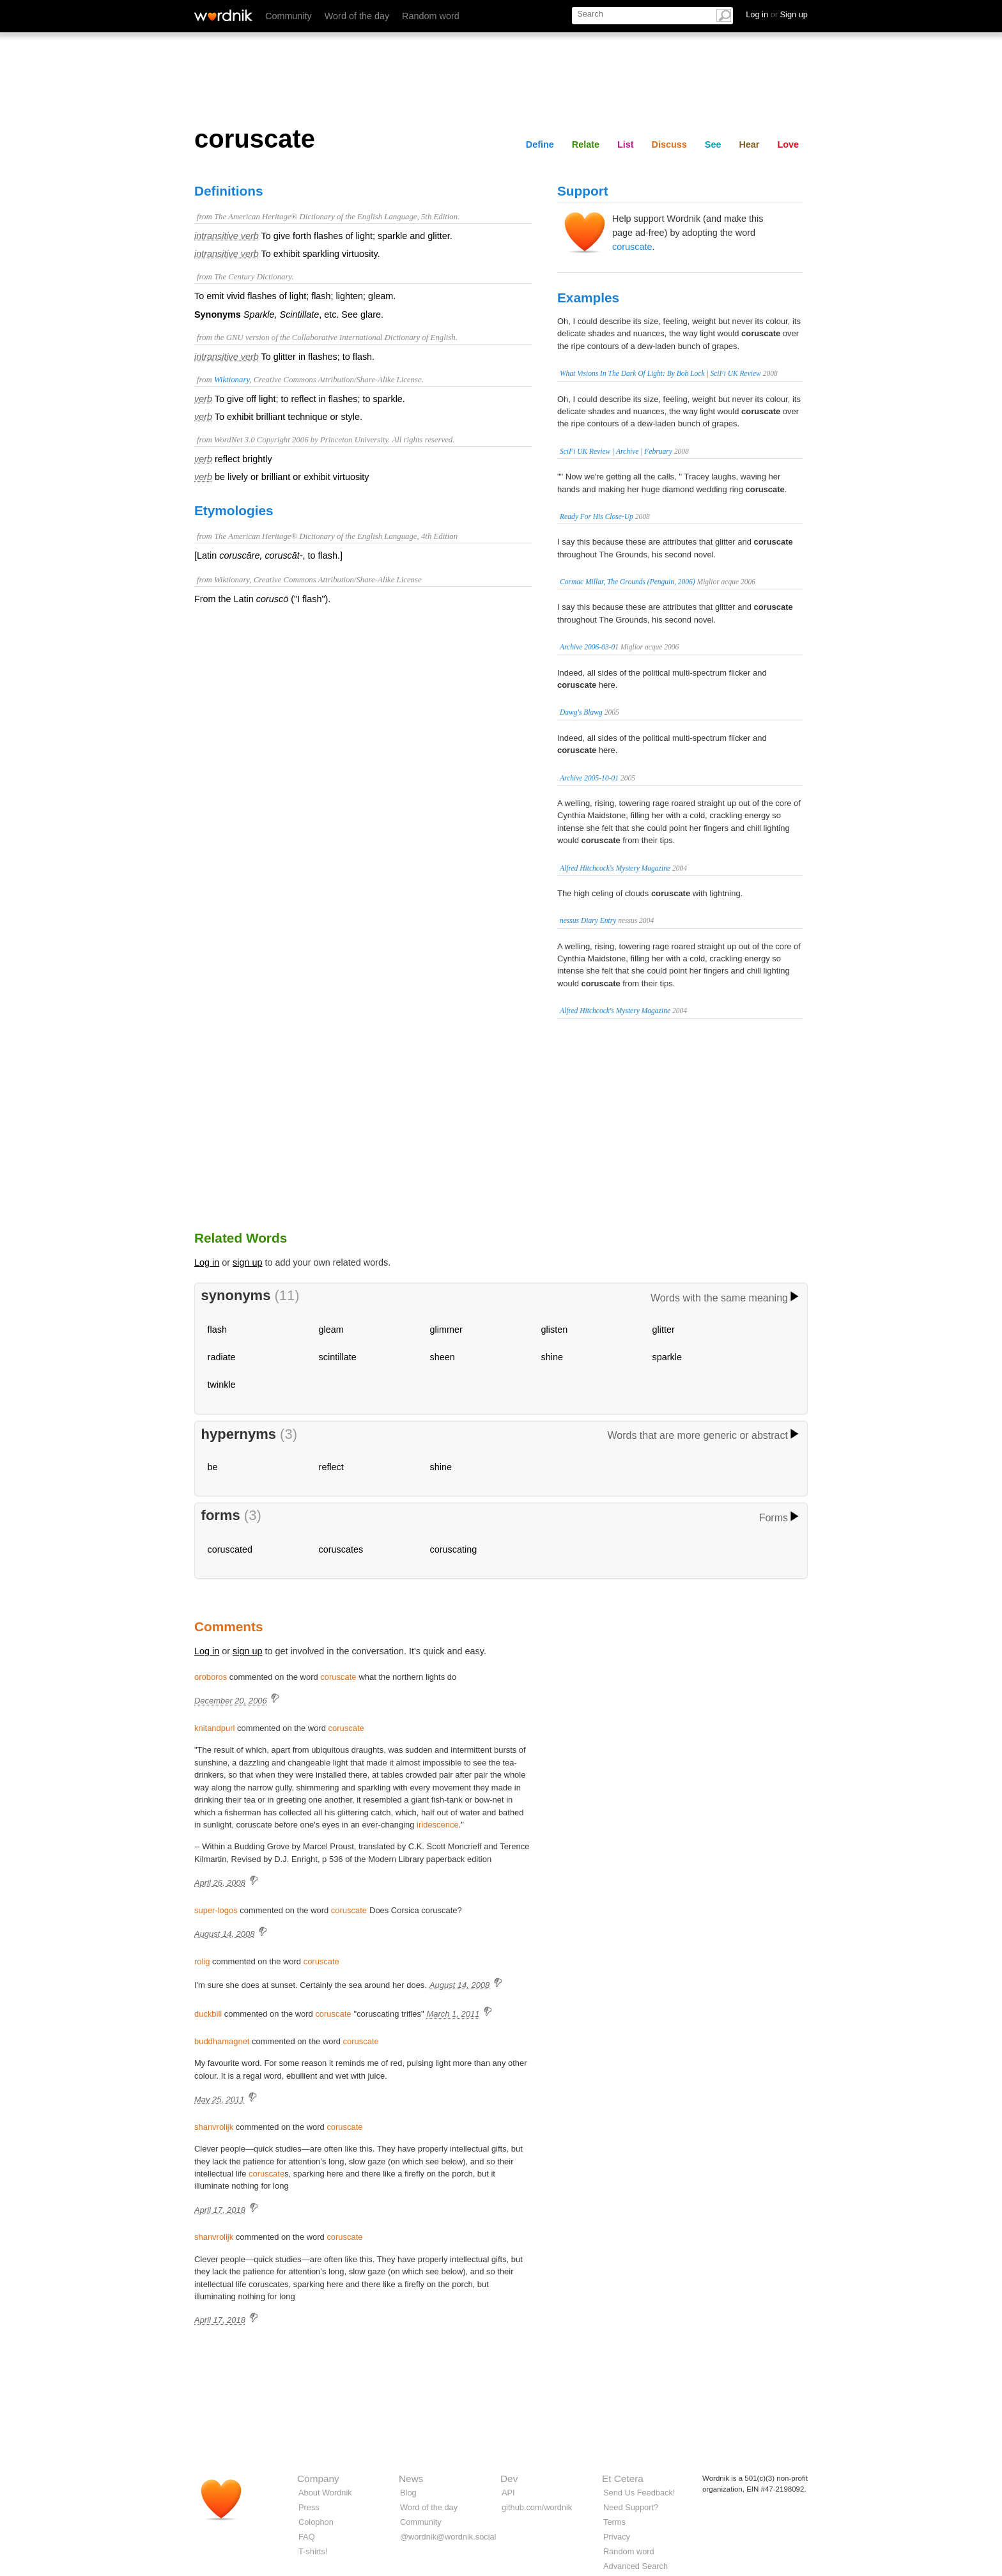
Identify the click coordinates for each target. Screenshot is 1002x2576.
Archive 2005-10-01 (589, 778)
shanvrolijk (213, 2127)
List (625, 144)
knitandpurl (214, 1728)
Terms (614, 2522)
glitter (663, 1329)
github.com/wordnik (537, 2507)
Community (288, 16)
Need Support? (630, 2507)
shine (552, 1357)
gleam (331, 1329)
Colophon (316, 2522)
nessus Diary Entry (588, 920)
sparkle (667, 1357)
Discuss (669, 144)
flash (217, 1329)
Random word (430, 16)
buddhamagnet (221, 2041)
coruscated (230, 1549)
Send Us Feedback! (639, 2492)
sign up (247, 1262)
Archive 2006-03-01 (589, 647)
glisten (554, 1329)
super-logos (216, 1910)
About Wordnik (325, 2492)
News (411, 2478)
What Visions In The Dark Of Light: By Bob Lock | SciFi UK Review (660, 373)
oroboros (210, 1677)
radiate (222, 1357)
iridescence (438, 1824)
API (508, 2492)
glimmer (446, 1329)
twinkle (222, 1384)
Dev (509, 2478)
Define (540, 144)
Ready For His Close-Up (596, 516)
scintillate (338, 1357)
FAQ (306, 2536)
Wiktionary (231, 379)
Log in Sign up (777, 14)
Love (788, 144)
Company (318, 2478)
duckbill (208, 2014)
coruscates (341, 1549)
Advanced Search (635, 2566)
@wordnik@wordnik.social (448, 2536)
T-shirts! (313, 2551)
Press (309, 2507)
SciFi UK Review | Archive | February (616, 451)
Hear (749, 144)
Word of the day (357, 16)
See (713, 144)
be (213, 1467)
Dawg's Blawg (581, 712)
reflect (331, 1467)
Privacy (616, 2536)
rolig (202, 1961)
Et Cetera (623, 2478)
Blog (408, 2492)
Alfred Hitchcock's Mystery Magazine (615, 868)
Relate (585, 144)
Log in (206, 1262)
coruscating (453, 1549)
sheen (442, 1357)
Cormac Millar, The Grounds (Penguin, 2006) (627, 582)
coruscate (632, 247)
